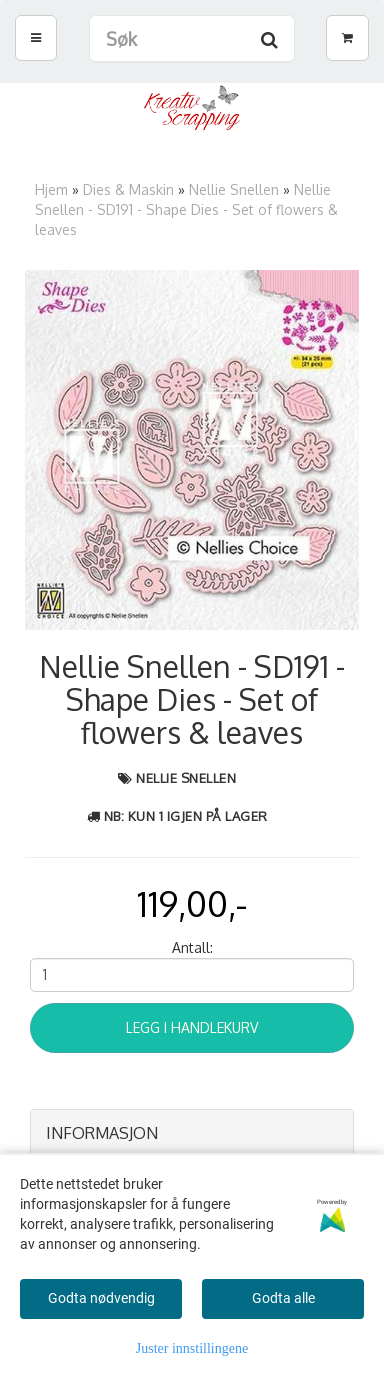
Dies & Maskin (128, 189)
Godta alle (283, 1298)
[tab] (192, 1134)
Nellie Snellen (234, 189)
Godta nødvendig (101, 1298)
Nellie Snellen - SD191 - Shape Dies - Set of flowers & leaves (186, 209)
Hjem (51, 189)
